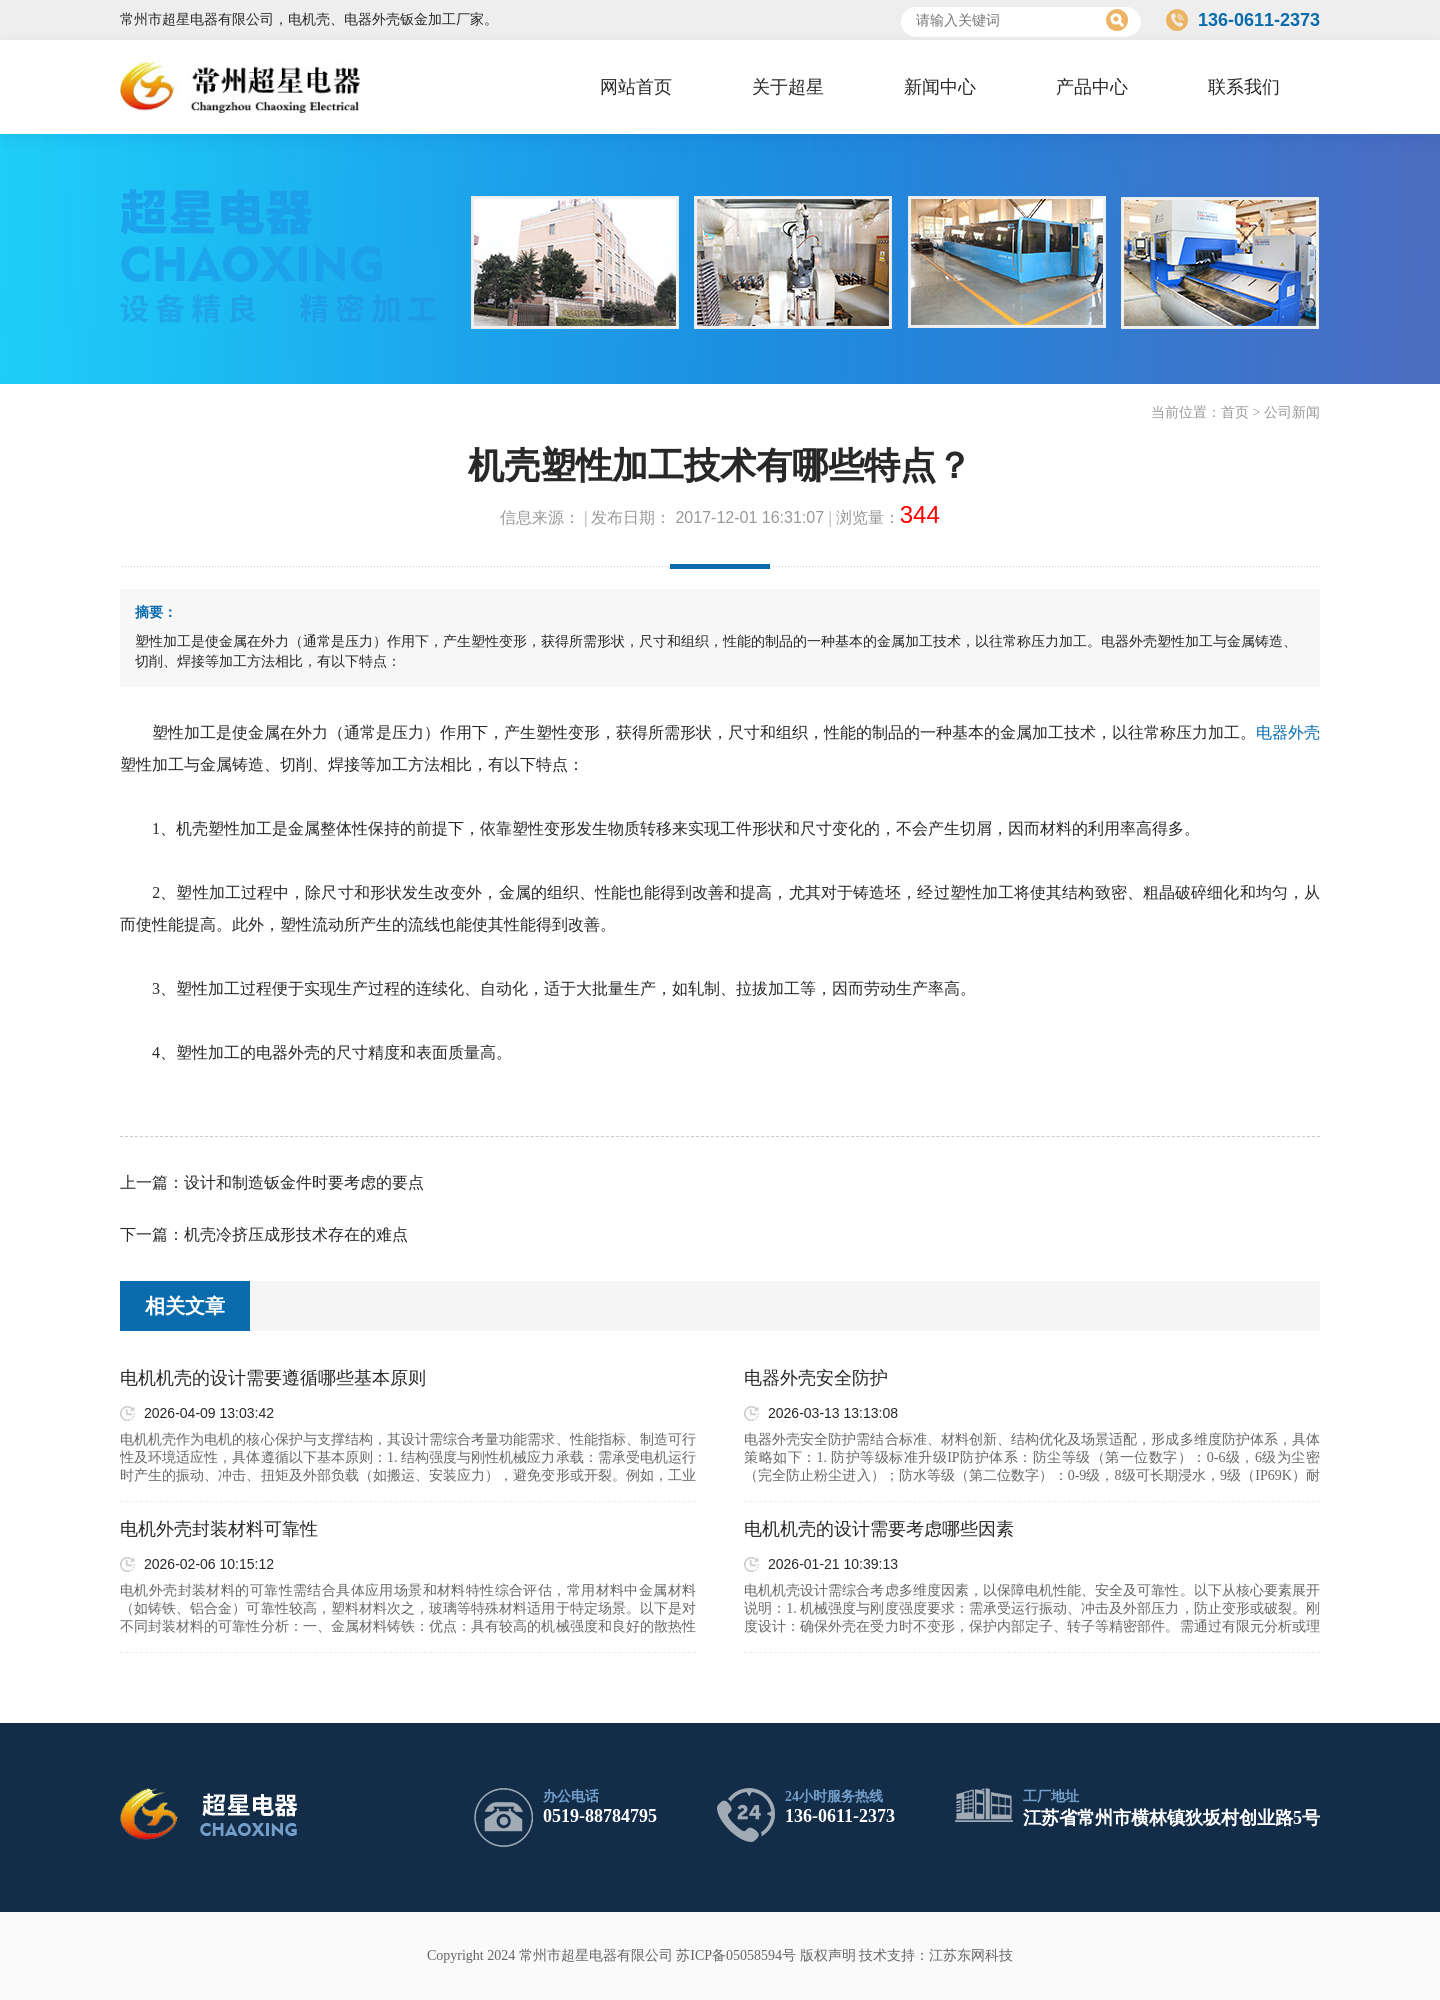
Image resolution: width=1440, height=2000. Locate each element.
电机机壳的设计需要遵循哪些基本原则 (273, 1378)
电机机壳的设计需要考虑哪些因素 (879, 1529)
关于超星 (788, 87)
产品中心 (1092, 87)
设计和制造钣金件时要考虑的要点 (304, 1182)
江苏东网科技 (971, 1955)
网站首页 (636, 87)
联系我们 (1244, 87)
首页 (1235, 412)
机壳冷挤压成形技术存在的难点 (296, 1234)
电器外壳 (1288, 732)
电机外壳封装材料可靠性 (219, 1529)
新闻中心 (940, 87)
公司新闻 (1292, 412)
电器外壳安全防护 (816, 1378)
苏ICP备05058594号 (736, 1955)
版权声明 (828, 1955)
